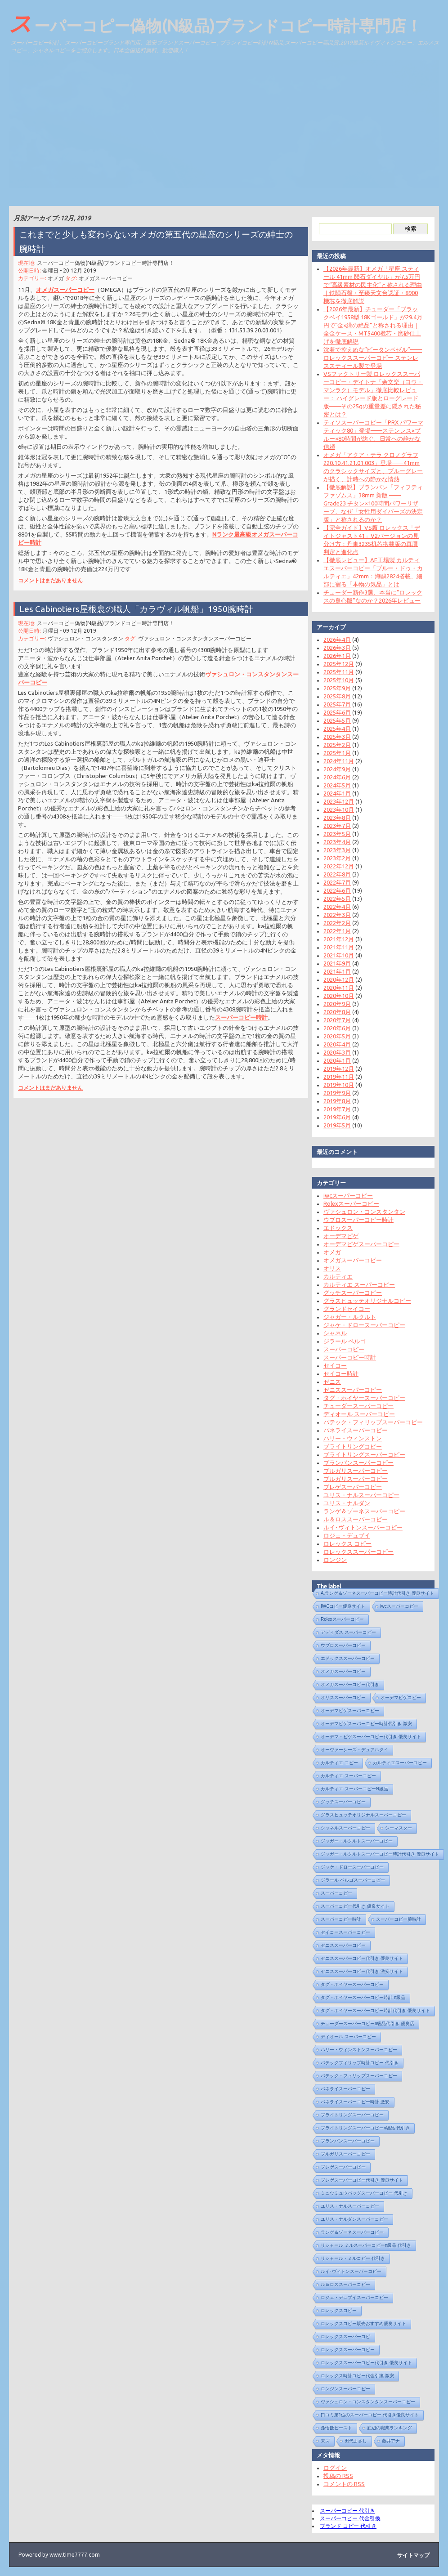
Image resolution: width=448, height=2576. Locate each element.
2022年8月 (333, 874)
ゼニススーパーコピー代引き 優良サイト (358, 1958)
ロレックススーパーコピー (355, 1551)
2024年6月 (333, 777)
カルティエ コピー (335, 1762)
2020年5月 (333, 1036)
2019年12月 (335, 1068)
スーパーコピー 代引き (344, 2510)
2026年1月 (333, 656)
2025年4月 (333, 728)
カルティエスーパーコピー (396, 1762)
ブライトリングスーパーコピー (361, 1454)
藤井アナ (387, 2440)
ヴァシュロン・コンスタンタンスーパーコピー (193, 645)
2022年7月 (333, 882)
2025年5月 (333, 720)
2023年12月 (335, 801)
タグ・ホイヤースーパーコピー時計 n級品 (359, 1997)
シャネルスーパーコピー (342, 1827)
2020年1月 (333, 1060)
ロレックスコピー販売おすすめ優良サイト (360, 2323)
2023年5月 (333, 834)
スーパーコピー (340, 1349)
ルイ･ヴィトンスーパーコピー (359, 1527)
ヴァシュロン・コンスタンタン (88, 645)
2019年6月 (333, 1117)
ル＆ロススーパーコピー (352, 1519)
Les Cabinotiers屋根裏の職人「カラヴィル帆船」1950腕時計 (137, 616)
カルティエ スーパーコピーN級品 (351, 1788)
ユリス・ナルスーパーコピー (358, 1495)
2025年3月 (333, 736)
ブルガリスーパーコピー (352, 1470)
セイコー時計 (337, 1373)
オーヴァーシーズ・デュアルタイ (351, 1749)
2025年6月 (333, 712)
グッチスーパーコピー (349, 1292)
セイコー (331, 1365)
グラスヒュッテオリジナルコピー (364, 1300)
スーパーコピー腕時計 (394, 1919)
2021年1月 (333, 971)
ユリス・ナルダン (343, 1503)
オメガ (59, 281)
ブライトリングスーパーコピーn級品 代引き (361, 2127)
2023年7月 (333, 826)
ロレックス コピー (344, 1543)
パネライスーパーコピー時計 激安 (351, 2101)
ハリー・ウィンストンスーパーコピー (355, 2049)
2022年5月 (333, 898)
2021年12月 (335, 939)
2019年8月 (333, 1101)
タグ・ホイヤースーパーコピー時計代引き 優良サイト (371, 2010)
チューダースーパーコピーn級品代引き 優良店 (364, 2023)
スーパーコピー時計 (238, 1009)
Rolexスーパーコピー (348, 1203)
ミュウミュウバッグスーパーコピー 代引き (360, 2193)
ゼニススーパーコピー (349, 1389)
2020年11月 (335, 987)
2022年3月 (333, 915)
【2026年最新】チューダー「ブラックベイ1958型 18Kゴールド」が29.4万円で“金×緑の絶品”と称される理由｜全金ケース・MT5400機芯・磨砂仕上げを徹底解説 (369, 325)
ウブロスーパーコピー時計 (355, 1219)
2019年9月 (333, 1093)
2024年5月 (333, 785)
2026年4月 (333, 639)
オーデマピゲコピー (397, 1697)
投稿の (334, 2476)
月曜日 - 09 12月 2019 (72, 637)
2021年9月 (333, 963)
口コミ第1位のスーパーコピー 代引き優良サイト (366, 2414)
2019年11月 (335, 1076)
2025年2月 (333, 745)
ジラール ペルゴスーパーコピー (349, 1880)
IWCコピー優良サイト (339, 1606)
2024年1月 (333, 793)
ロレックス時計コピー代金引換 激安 (353, 2375)
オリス (328, 1268)
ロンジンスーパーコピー (342, 2388)
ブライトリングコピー (349, 1446)
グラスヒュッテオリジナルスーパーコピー (360, 1814)
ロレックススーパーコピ (342, 2336)
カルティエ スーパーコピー (355, 1284)
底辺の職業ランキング (385, 2427)
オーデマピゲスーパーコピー (358, 1244)
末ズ (321, 2440)
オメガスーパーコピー (107, 281)
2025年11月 (335, 672)
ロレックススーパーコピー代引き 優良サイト (362, 2362)
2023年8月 (333, 817)
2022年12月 (335, 866)
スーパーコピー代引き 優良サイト (351, 1906)
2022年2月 (333, 923)
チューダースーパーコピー (355, 1406)
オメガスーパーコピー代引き (346, 1684)
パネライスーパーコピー (352, 1430)
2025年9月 (333, 688)
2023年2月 (333, 858)
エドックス (334, 1228)
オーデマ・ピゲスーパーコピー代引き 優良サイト (367, 1736)
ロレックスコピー (335, 2310)
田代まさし (352, 2440)
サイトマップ (413, 2555)
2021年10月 (335, 955)
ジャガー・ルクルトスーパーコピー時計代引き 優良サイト (376, 1854)
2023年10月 (335, 809)
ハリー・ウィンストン (349, 1438)
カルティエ (334, 1276)
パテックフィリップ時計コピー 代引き (356, 2062)
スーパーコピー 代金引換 (346, 2518)
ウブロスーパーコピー (339, 1645)
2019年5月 (333, 1125)
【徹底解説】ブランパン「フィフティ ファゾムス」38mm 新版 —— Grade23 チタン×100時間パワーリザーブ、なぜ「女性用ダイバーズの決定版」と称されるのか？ (369, 503)
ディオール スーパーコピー (355, 1414)
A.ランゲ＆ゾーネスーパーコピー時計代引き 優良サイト (373, 1593)
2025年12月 (335, 664)
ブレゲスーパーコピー (349, 1487)
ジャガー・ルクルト (346, 1317)
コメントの (340, 2484)
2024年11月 (335, 761)
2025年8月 (333, 696)
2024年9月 (333, 769)
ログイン (331, 2467)
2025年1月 (333, 753)
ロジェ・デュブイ (343, 1535)
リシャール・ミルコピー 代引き (349, 2258)
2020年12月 (335, 979)
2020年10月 (335, 996)
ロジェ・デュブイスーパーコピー (351, 2297)
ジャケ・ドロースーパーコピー (361, 1325)
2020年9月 (333, 1004)
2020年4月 (333, 1044)
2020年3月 (333, 1052)
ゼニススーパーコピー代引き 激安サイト (358, 1971)
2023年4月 (333, 842)
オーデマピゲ (337, 1236)
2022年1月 (333, 931)
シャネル (331, 1333)
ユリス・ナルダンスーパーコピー (351, 2219)
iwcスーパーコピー (344, 1195)
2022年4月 (333, 906)
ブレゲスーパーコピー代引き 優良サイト (358, 2180)
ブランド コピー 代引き (344, 2526)
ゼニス (328, 1381)
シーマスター (394, 1827)
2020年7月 (333, 1020)
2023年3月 (333, 850)
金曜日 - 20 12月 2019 (72, 274)
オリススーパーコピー (339, 1697)
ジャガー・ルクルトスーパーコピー (353, 1840)
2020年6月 (333, 1028)
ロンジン (331, 1559)
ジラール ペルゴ (341, 1341)
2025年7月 (333, 704)
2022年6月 (333, 890)
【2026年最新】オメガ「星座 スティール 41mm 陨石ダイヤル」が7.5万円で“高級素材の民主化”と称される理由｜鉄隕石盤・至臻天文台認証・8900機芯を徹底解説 (369, 284)
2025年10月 (335, 680)
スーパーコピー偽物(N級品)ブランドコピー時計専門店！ (215, 23)
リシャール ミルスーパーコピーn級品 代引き (362, 2245)
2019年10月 (335, 1085)
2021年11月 (335, 947)
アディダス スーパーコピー (344, 1632)
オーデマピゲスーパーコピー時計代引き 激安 (362, 1723)
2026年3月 (333, 647)
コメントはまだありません (54, 572)
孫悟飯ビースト (333, 2427)
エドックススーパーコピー (344, 1658)
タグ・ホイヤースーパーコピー (361, 1398)
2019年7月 (333, 1109)
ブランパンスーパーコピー (355, 1462)
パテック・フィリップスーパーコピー (369, 1422)
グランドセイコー (343, 1309)
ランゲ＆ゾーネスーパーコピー (361, 1511)
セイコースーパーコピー (342, 1932)
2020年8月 (333, 1012)
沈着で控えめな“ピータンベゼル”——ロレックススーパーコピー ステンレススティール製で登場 (369, 357)
